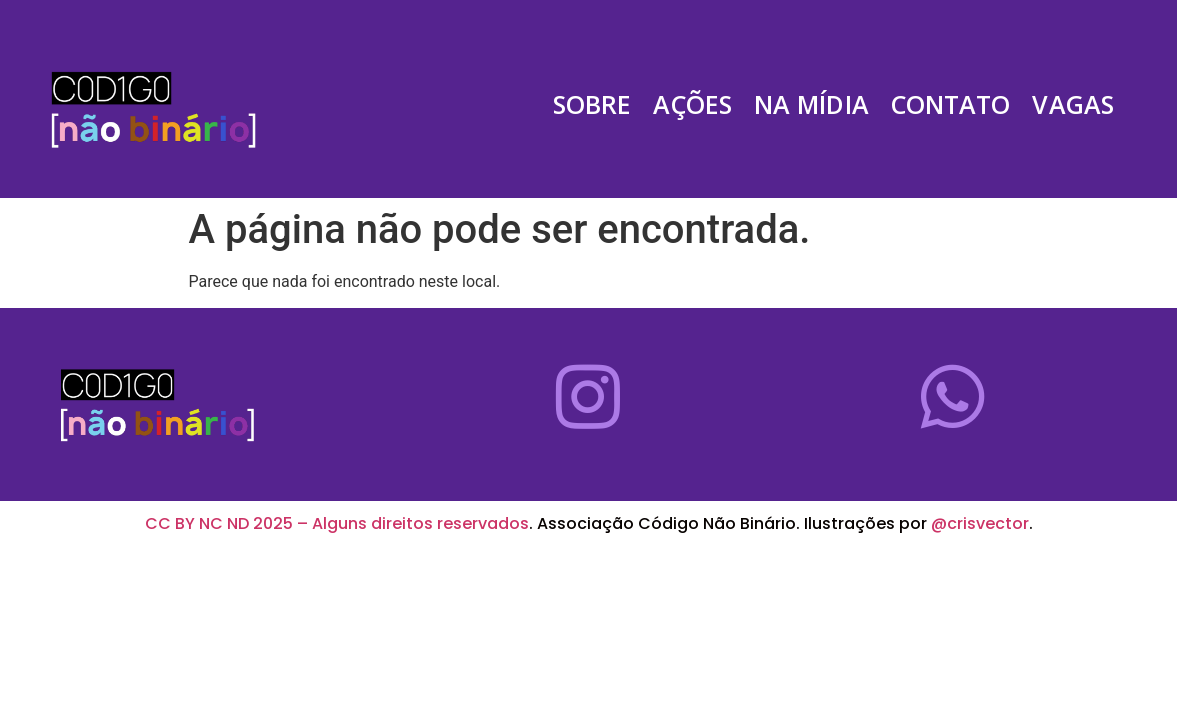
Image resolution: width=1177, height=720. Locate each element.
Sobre (592, 105)
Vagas (1073, 105)
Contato (951, 105)
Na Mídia (811, 105)
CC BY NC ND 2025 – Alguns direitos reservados (337, 523)
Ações (692, 105)
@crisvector (980, 523)
